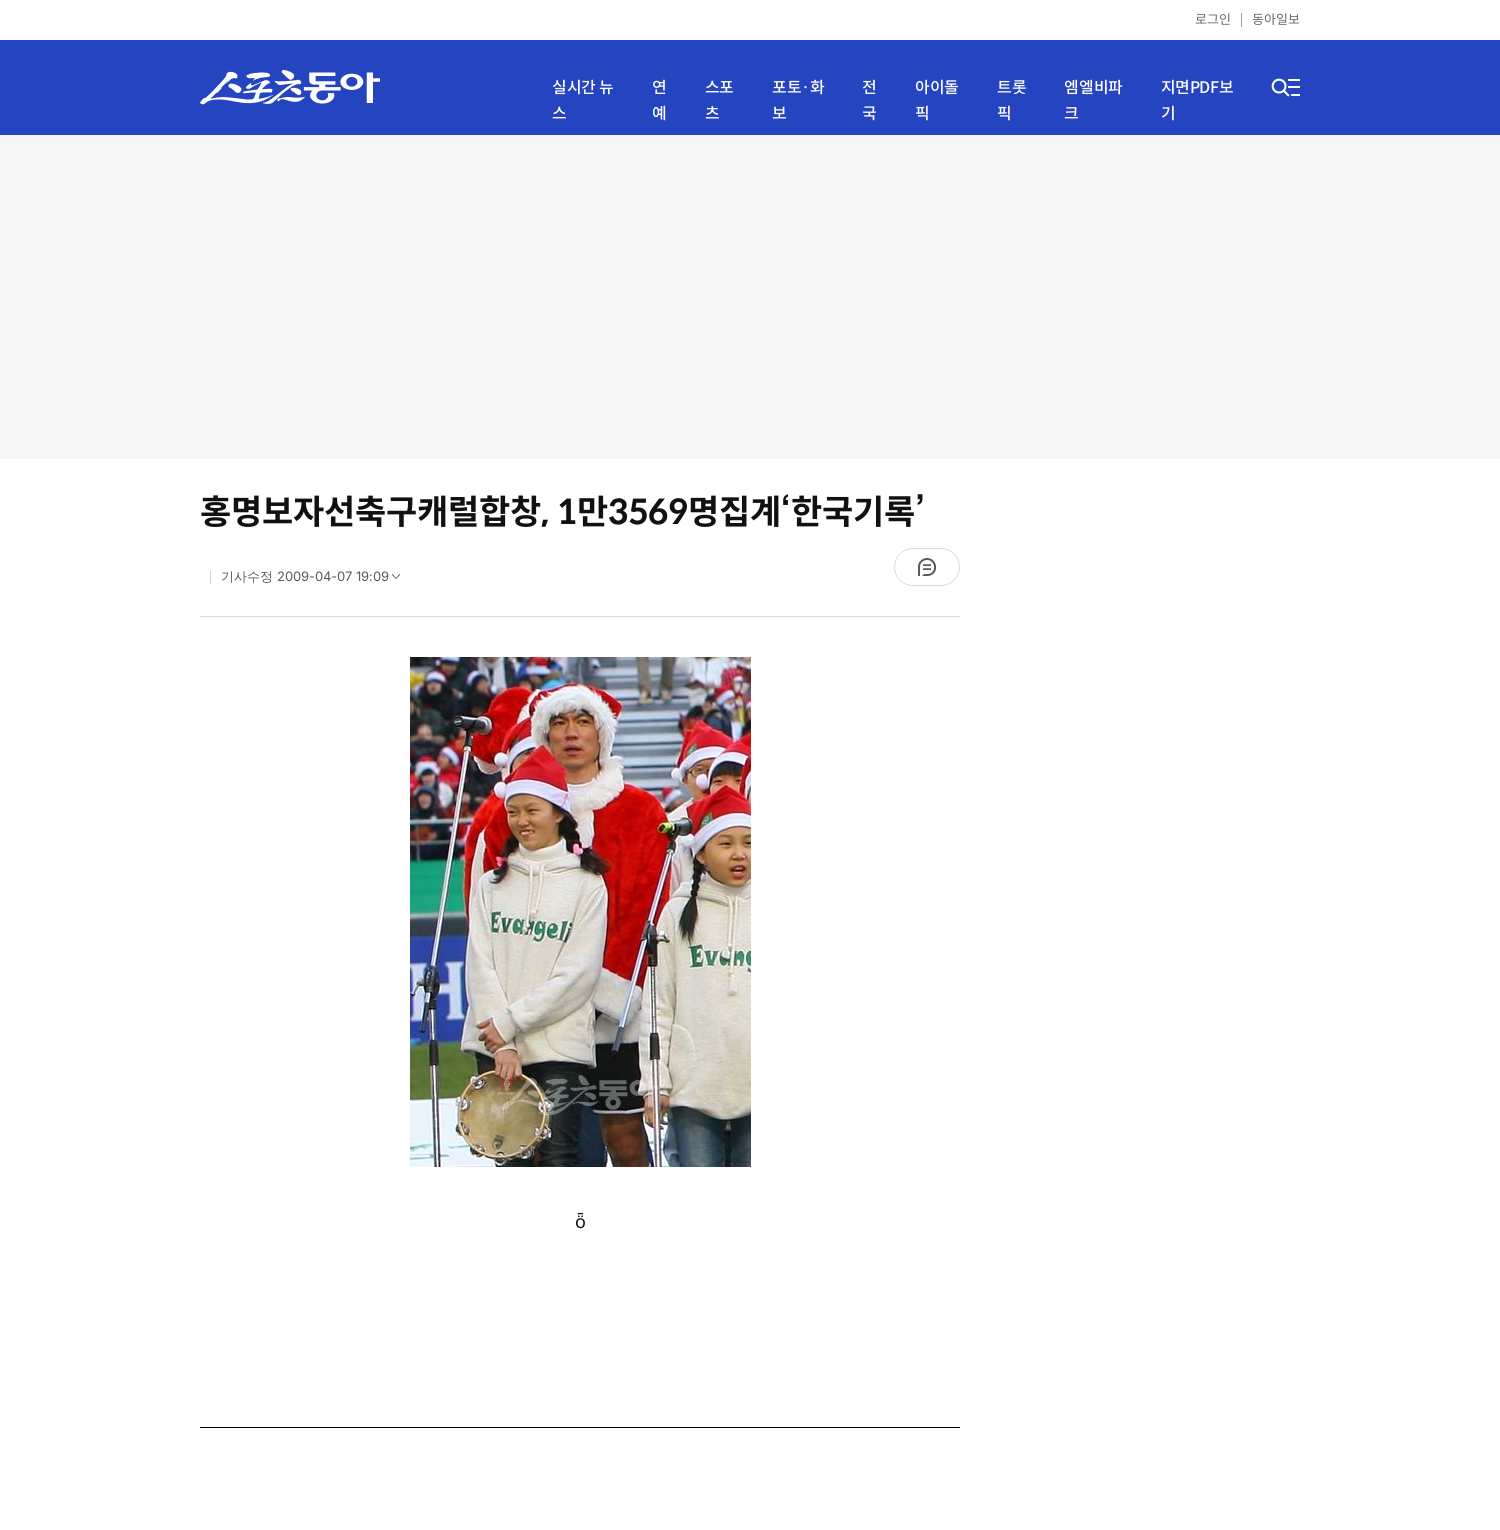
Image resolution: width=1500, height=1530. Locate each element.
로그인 (1213, 19)
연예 (659, 100)
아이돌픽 (937, 100)
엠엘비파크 (1093, 100)
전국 (869, 100)
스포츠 (719, 100)
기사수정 (317, 581)
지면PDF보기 (1197, 100)
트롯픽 (1011, 100)
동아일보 (1276, 19)
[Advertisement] (750, 295)
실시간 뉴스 (583, 100)
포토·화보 (798, 100)
